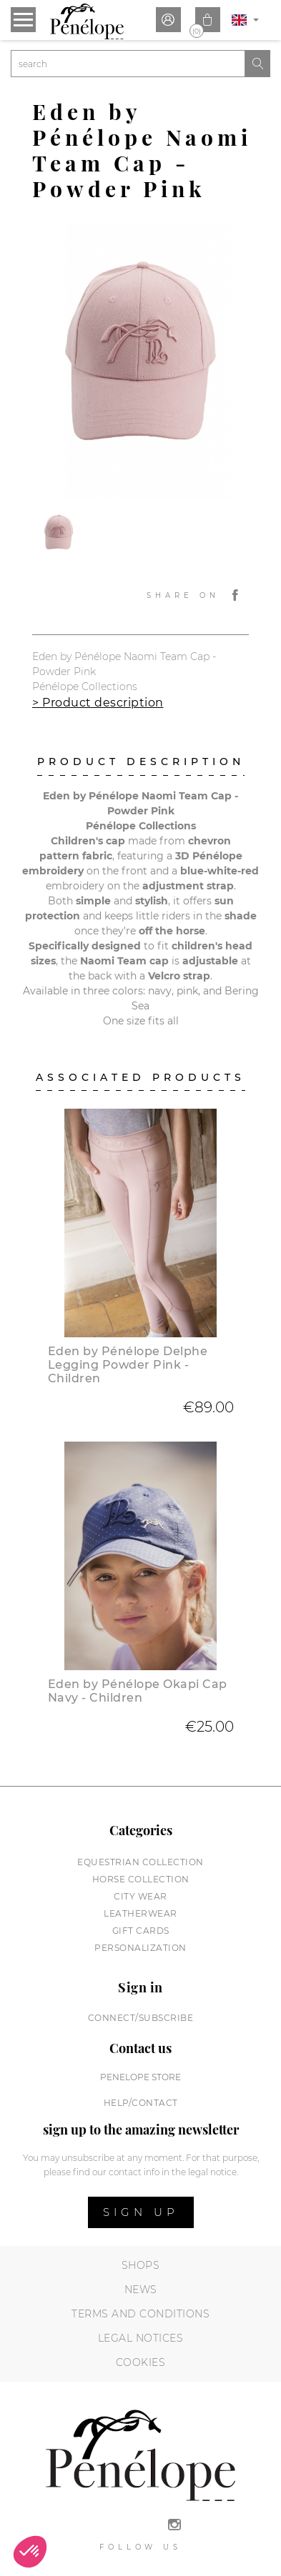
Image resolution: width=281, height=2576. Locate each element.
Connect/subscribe (141, 2017)
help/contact (141, 2102)
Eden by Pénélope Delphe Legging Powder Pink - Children (128, 1364)
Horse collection (140, 1879)
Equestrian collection (140, 1862)
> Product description (98, 702)
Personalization (140, 1947)
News (140, 2289)
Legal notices (141, 2338)
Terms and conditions (140, 2313)
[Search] (128, 63)
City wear (140, 1896)
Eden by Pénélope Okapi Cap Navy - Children (137, 1690)
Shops (141, 2265)
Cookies (141, 2362)
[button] (30, 2552)
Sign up (141, 2212)
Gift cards (140, 1930)
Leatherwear (140, 1913)
